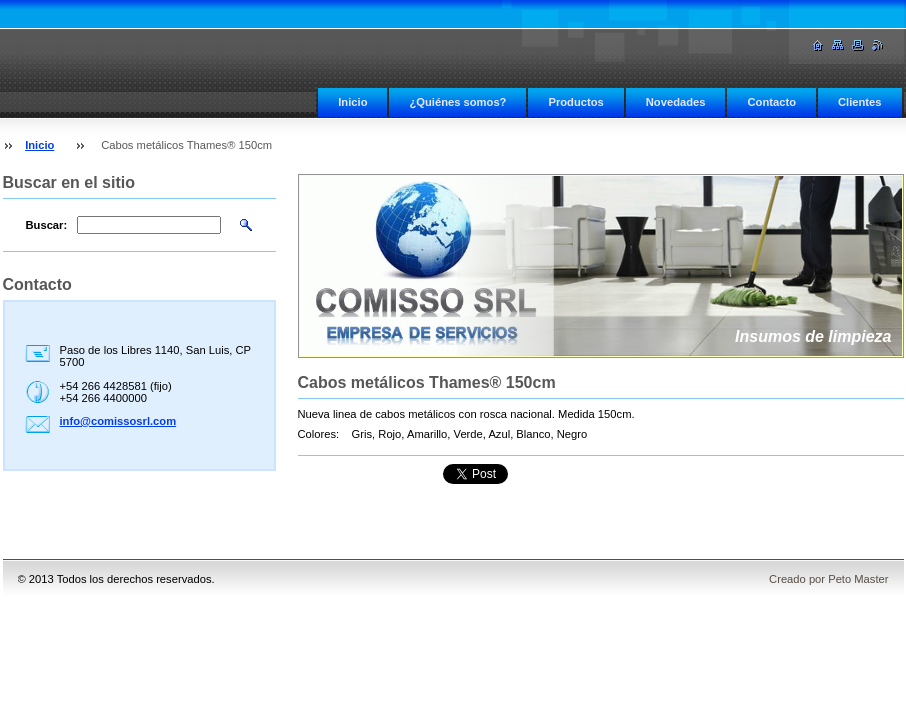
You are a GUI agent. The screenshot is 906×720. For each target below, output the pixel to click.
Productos (575, 102)
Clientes (860, 102)
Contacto (771, 102)
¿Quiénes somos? (457, 102)
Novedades (676, 102)
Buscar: (47, 225)
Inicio (352, 102)
